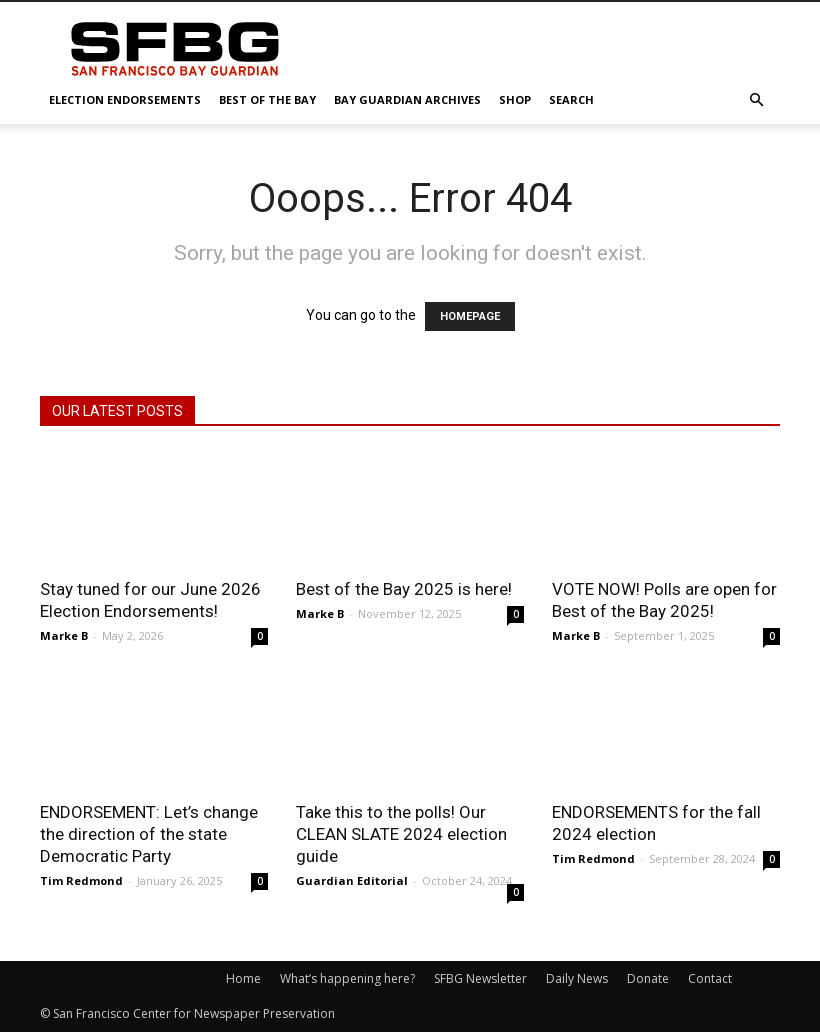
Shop (515, 99)
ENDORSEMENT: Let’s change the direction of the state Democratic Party (149, 834)
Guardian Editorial (352, 880)
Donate (648, 978)
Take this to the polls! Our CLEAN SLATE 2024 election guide (401, 834)
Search (571, 99)
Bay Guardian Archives (407, 99)
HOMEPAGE (470, 316)
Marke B (64, 635)
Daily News (577, 978)
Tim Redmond (81, 880)
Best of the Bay (267, 99)
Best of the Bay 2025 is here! (404, 589)
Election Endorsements (125, 99)
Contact (710, 978)
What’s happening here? (347, 978)
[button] (756, 100)
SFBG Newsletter (480, 978)
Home (243, 978)
